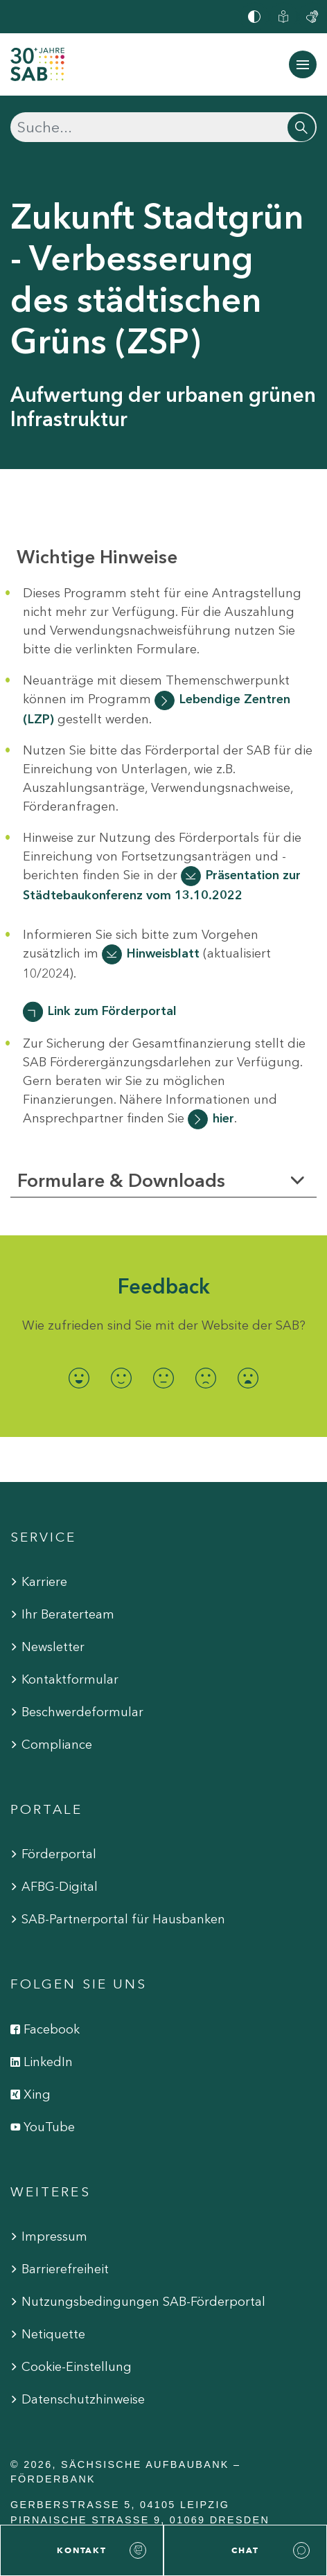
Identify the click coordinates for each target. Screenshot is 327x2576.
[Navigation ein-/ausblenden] (303, 64)
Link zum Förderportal (112, 1010)
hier (223, 1118)
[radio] (79, 1378)
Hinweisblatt (163, 953)
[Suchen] (163, 127)
